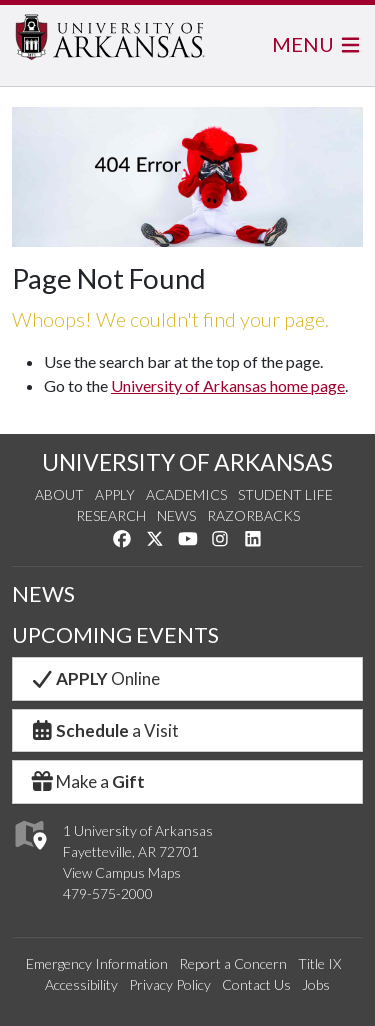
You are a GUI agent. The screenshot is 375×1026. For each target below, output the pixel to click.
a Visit (104, 730)
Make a (87, 781)
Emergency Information (97, 963)
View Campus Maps (122, 872)
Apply (115, 494)
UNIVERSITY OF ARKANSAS (187, 462)
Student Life (285, 494)
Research (111, 515)
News (176, 515)
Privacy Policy (170, 984)
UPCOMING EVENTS (115, 635)
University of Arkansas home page (228, 385)
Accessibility (81, 984)
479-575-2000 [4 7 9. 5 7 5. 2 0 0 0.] (108, 893)
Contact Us (256, 984)
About (59, 494)
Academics (186, 494)
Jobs (316, 984)
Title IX (319, 963)
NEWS (43, 594)
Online (94, 678)
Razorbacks (253, 515)
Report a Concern (233, 963)
